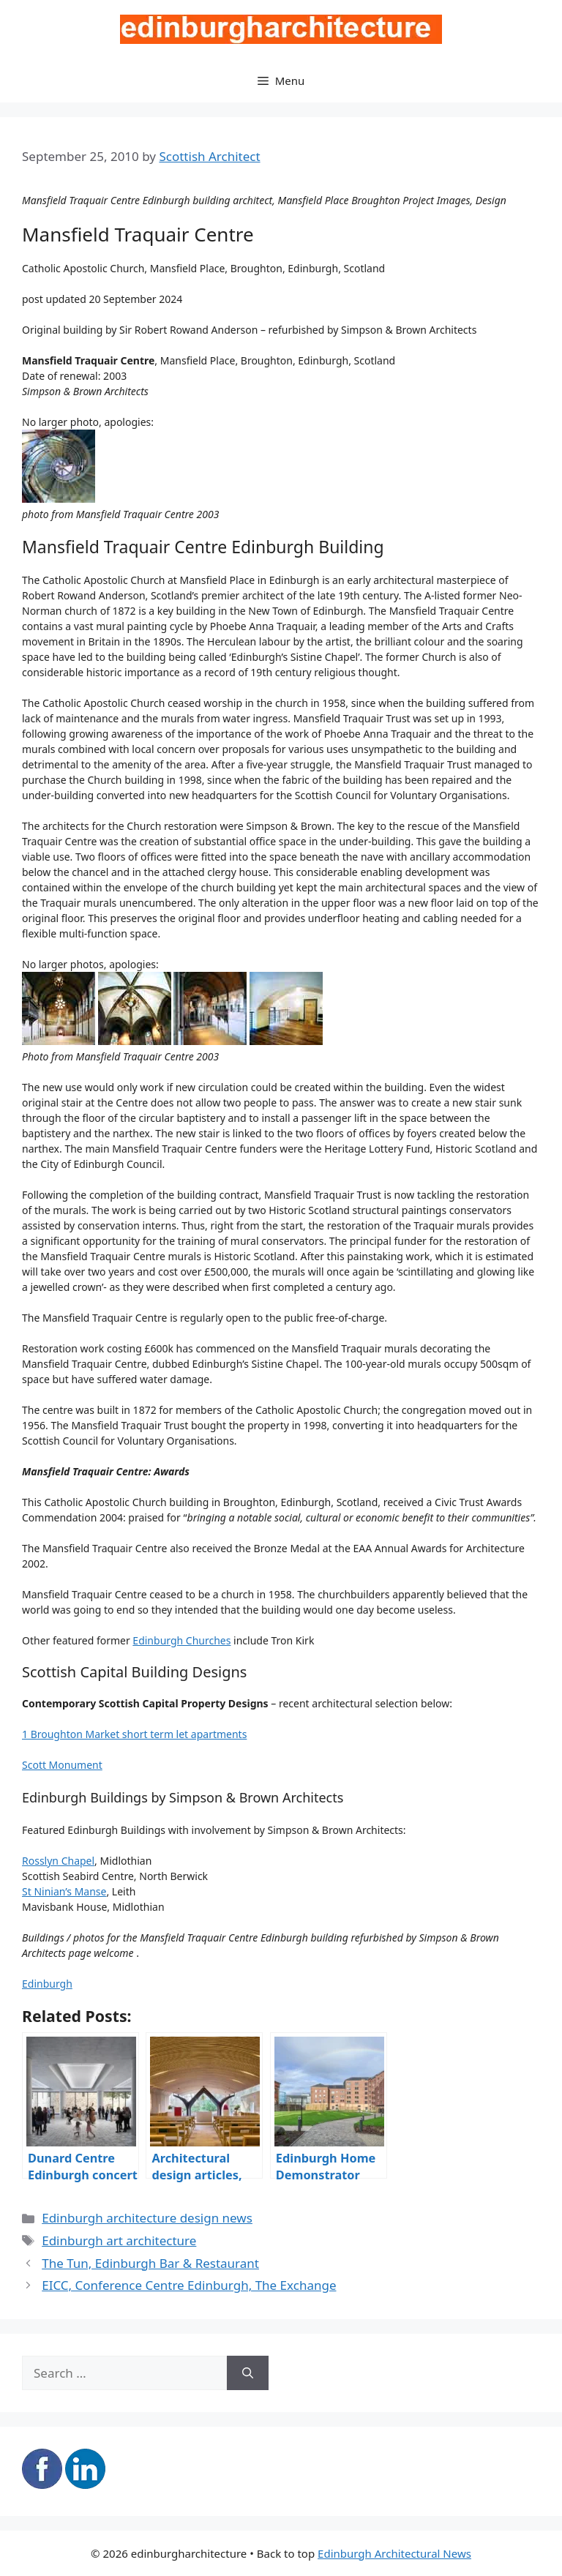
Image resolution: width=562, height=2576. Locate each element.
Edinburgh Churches (181, 1640)
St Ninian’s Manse (64, 1891)
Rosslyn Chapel (58, 1861)
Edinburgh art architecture (119, 2240)
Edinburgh (47, 1984)
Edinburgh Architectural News (394, 2553)
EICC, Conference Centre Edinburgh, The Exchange (189, 2285)
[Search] (248, 2373)
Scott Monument (62, 1765)
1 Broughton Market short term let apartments (134, 1734)
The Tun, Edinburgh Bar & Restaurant (150, 2263)
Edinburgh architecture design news (147, 2217)
